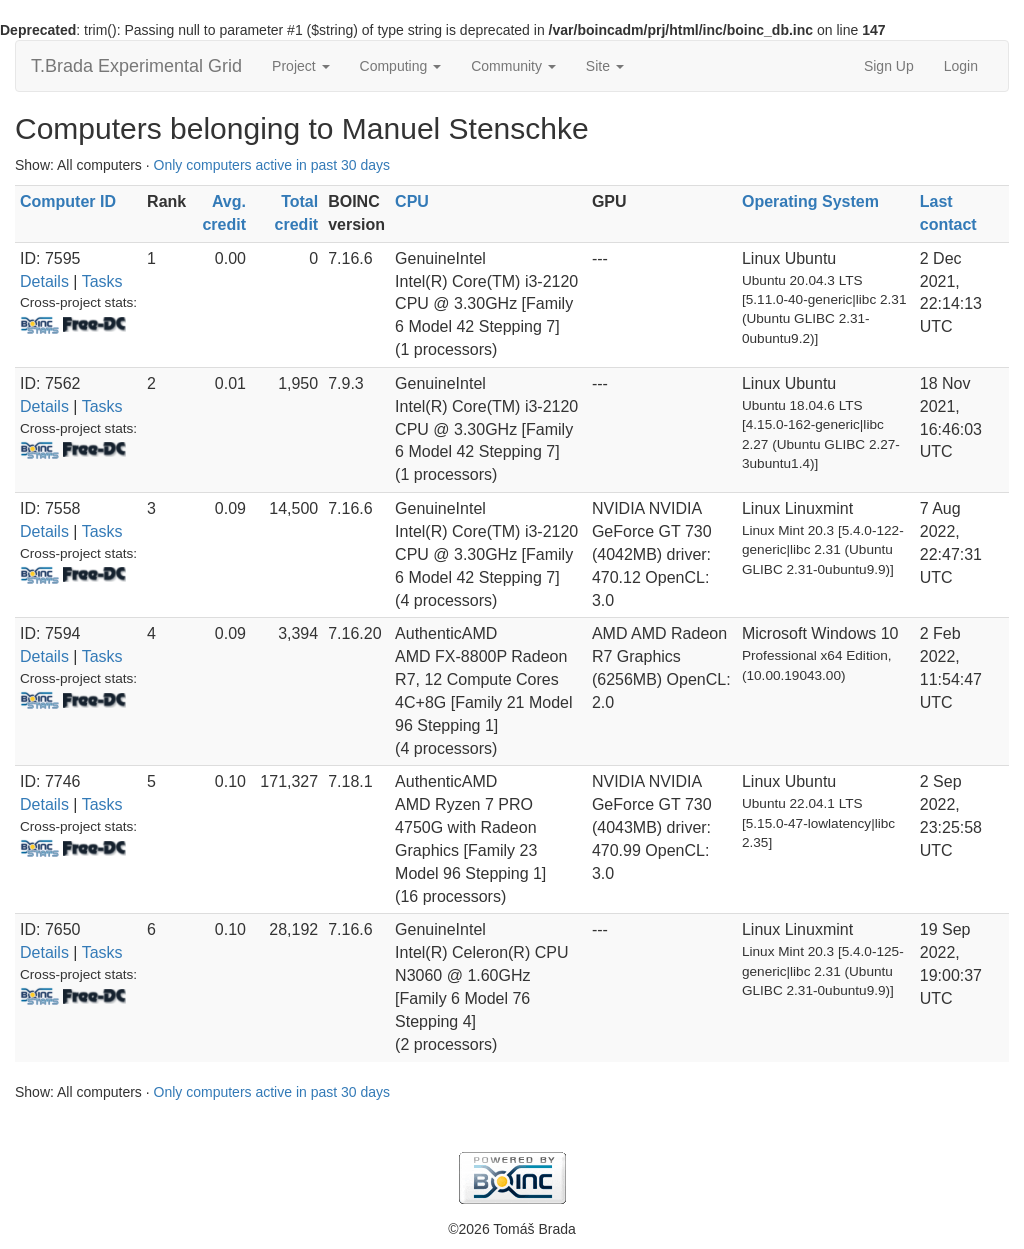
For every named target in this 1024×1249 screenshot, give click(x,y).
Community (513, 66)
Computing (401, 66)
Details (44, 281)
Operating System (810, 201)
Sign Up (889, 66)
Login (961, 66)
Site (605, 66)
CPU (412, 201)
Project (300, 66)
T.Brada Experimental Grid (136, 66)
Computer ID (68, 201)
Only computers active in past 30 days (272, 165)
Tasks (102, 281)
